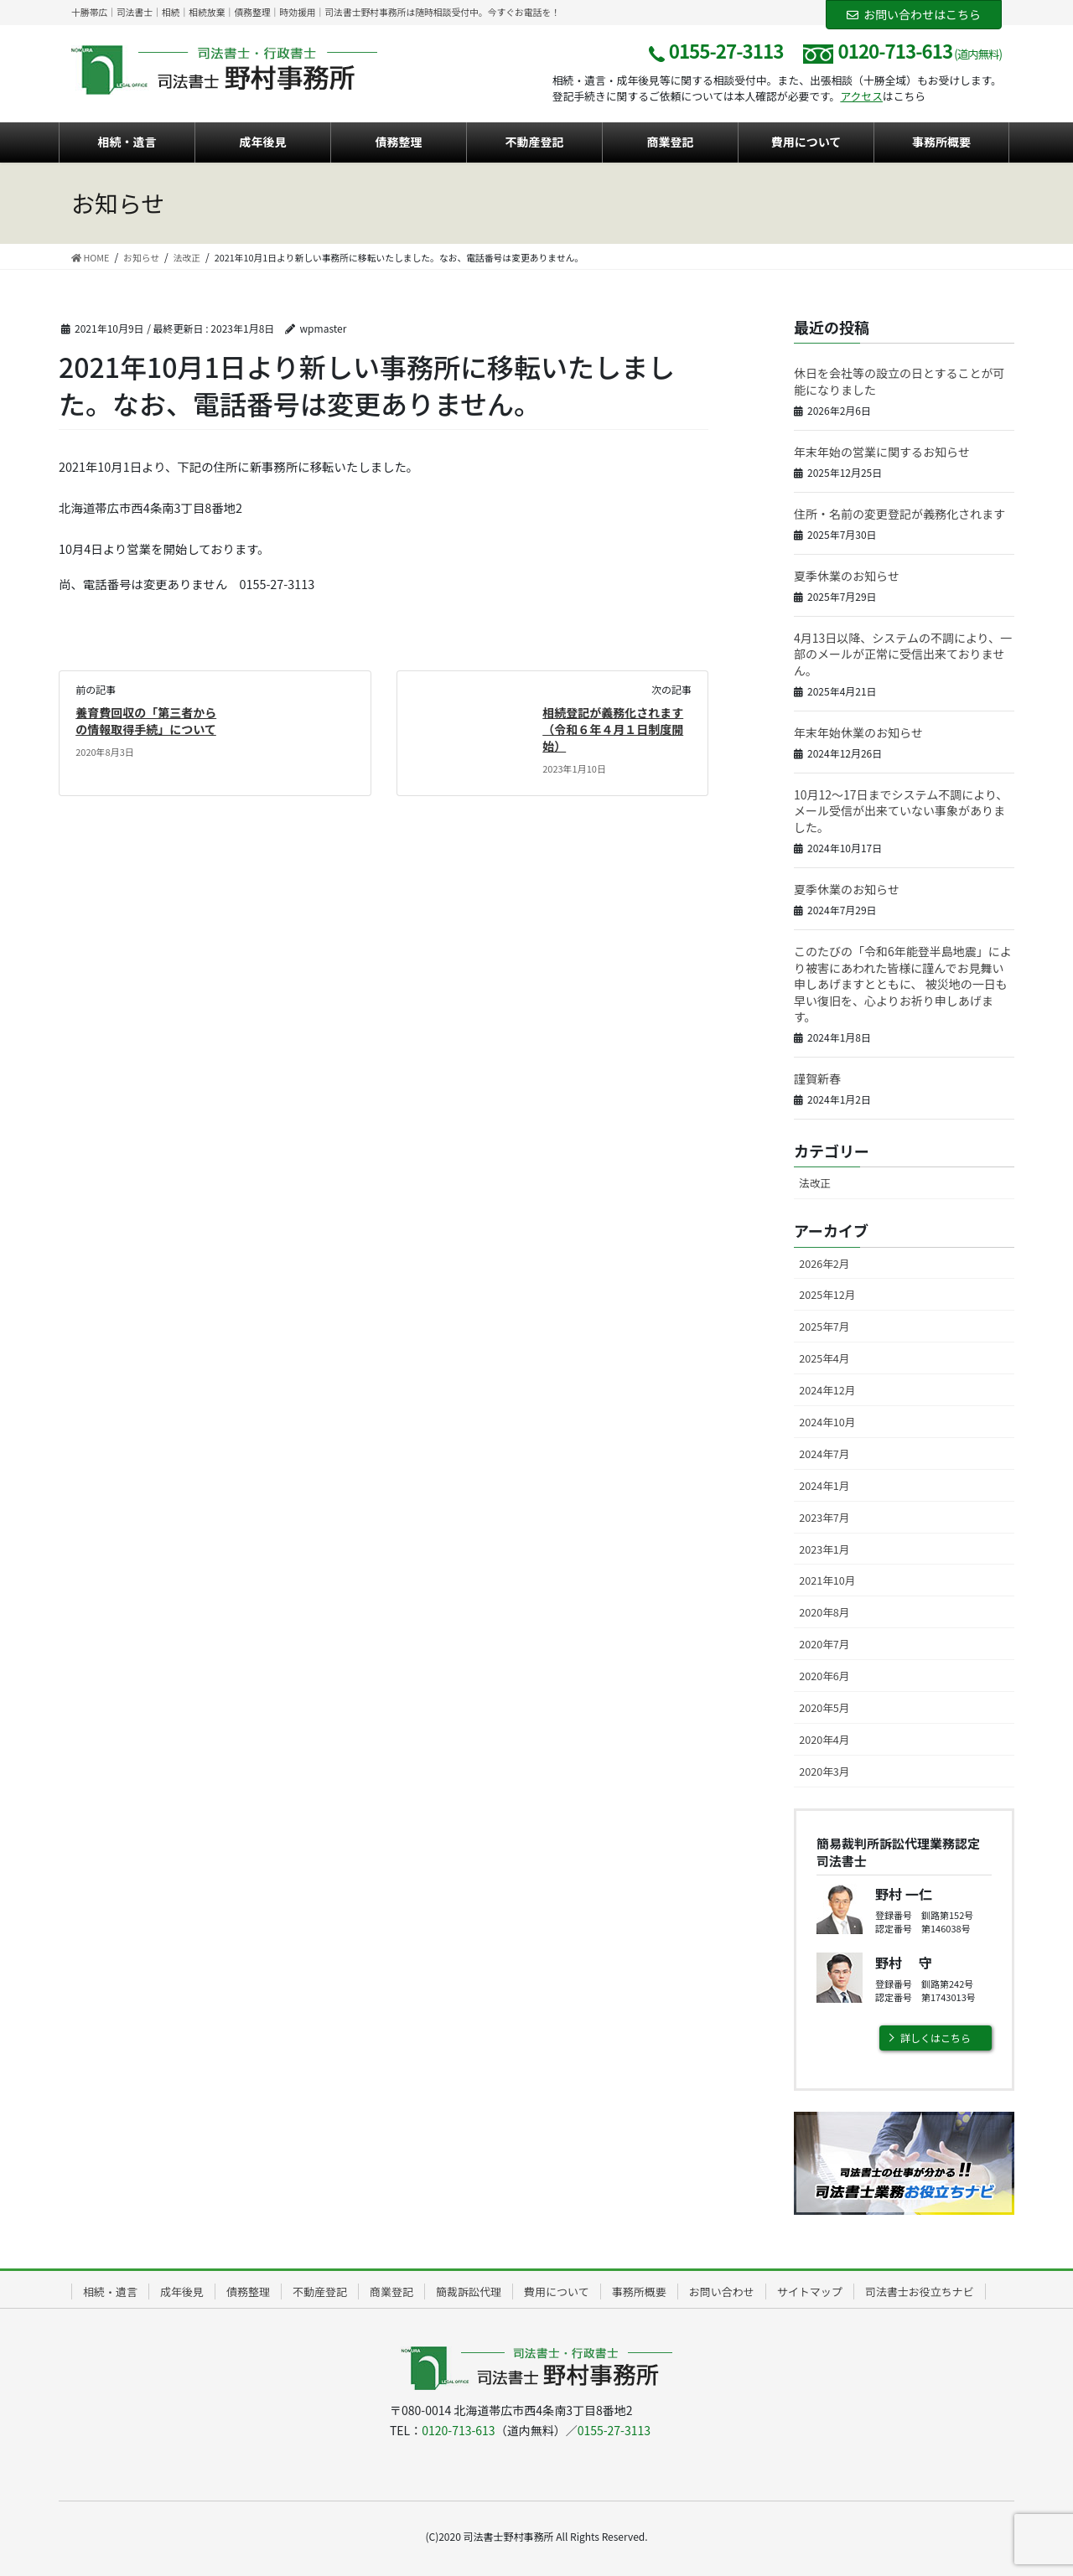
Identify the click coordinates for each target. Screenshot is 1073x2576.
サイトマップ (809, 2291)
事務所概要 (639, 2291)
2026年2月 (824, 1263)
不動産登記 (320, 2291)
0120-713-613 (458, 2430)
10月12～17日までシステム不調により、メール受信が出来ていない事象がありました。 (901, 810)
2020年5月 (824, 1707)
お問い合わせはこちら (914, 14)
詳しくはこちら (935, 2037)
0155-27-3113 (614, 2430)
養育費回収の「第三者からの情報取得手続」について (145, 720)
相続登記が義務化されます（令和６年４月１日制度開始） (612, 728)
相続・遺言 (110, 2291)
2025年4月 (824, 1358)
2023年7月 (824, 1517)
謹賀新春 (817, 1078)
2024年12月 (827, 1390)
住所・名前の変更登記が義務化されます (899, 513)
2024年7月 (824, 1453)
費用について (556, 2291)
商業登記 (391, 2291)
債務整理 (248, 2291)
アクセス (861, 96)
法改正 (815, 1183)
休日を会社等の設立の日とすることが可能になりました (899, 381)
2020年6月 (824, 1676)
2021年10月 (827, 1580)
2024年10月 (827, 1422)
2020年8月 (824, 1612)
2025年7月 (824, 1326)
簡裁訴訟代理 (468, 2291)
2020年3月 (824, 1771)
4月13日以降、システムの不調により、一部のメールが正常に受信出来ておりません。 (903, 654)
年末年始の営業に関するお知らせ (882, 451)
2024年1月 (824, 1485)
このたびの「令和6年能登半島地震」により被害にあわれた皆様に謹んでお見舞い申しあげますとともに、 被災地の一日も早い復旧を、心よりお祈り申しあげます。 (903, 984)
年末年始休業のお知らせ (858, 732)
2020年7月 (824, 1644)
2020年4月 (824, 1739)
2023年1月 (824, 1549)
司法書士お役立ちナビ (919, 2291)
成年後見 (182, 2291)
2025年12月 (827, 1294)
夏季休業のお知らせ (846, 575)
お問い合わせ (721, 2291)
